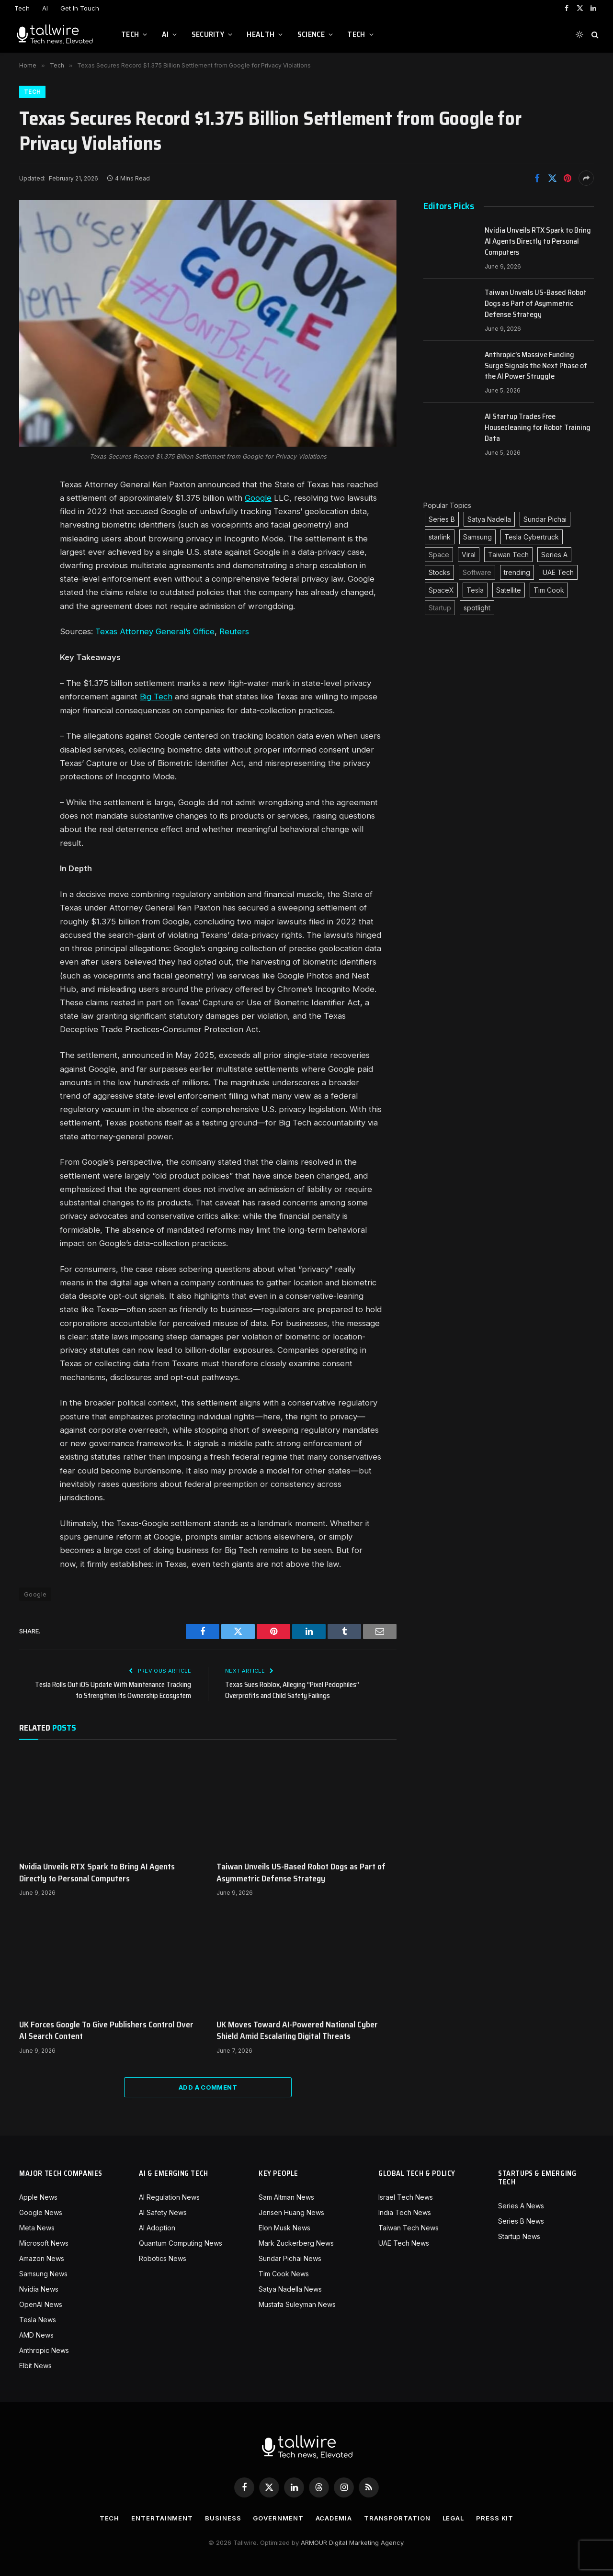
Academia (334, 2518)
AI (45, 8)
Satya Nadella (489, 519)
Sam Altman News (286, 2197)
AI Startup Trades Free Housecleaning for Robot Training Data (537, 427)
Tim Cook (549, 590)
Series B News (521, 2221)
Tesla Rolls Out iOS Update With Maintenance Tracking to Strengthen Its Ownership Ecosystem (113, 1690)
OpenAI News (40, 2304)
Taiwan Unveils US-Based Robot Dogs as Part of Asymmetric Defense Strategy (301, 1872)
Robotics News (162, 2258)
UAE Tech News (403, 2243)
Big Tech (156, 696)
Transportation (397, 2518)
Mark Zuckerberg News (296, 2243)
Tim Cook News (284, 2274)
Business (223, 2518)
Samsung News (43, 2274)
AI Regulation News (169, 2197)
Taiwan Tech (508, 555)
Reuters (234, 631)
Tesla (475, 590)
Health (260, 34)
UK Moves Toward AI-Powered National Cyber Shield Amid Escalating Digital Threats (297, 2030)
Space (439, 555)
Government (278, 2518)
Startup (440, 608)
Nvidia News (38, 2289)
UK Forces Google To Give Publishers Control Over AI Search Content (106, 2030)
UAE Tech (558, 572)
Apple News (38, 2197)
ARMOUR (314, 2542)
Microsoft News (43, 2243)
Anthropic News (44, 2350)
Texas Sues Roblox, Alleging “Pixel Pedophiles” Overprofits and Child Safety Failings (292, 1690)
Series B (442, 519)
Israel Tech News (405, 2197)
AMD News (36, 2335)
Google (258, 498)
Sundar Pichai (545, 519)
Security (208, 34)
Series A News (521, 2206)
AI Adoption (157, 2228)
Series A (554, 555)
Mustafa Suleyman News (297, 2304)
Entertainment (162, 2518)
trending (517, 572)
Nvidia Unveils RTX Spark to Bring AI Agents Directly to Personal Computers (97, 1872)
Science (311, 34)
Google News (40, 2212)
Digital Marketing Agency (366, 2542)
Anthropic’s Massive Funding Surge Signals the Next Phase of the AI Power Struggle (536, 365)
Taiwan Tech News (408, 2228)
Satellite (508, 590)
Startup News (519, 2236)
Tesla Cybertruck (531, 537)
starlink (440, 537)
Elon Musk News (284, 2228)
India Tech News (404, 2212)
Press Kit (494, 2518)
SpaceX (441, 590)
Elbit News (35, 2366)
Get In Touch (79, 8)
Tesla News (37, 2320)
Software (477, 572)
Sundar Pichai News (290, 2258)
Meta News (37, 2228)
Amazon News (41, 2258)
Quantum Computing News (180, 2243)
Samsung (477, 537)
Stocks (439, 572)
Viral (469, 555)
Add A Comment (208, 2087)
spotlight (477, 608)
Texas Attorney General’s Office (155, 631)
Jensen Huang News (291, 2212)
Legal (454, 2518)
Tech (22, 8)
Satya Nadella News (290, 2289)
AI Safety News (163, 2212)
